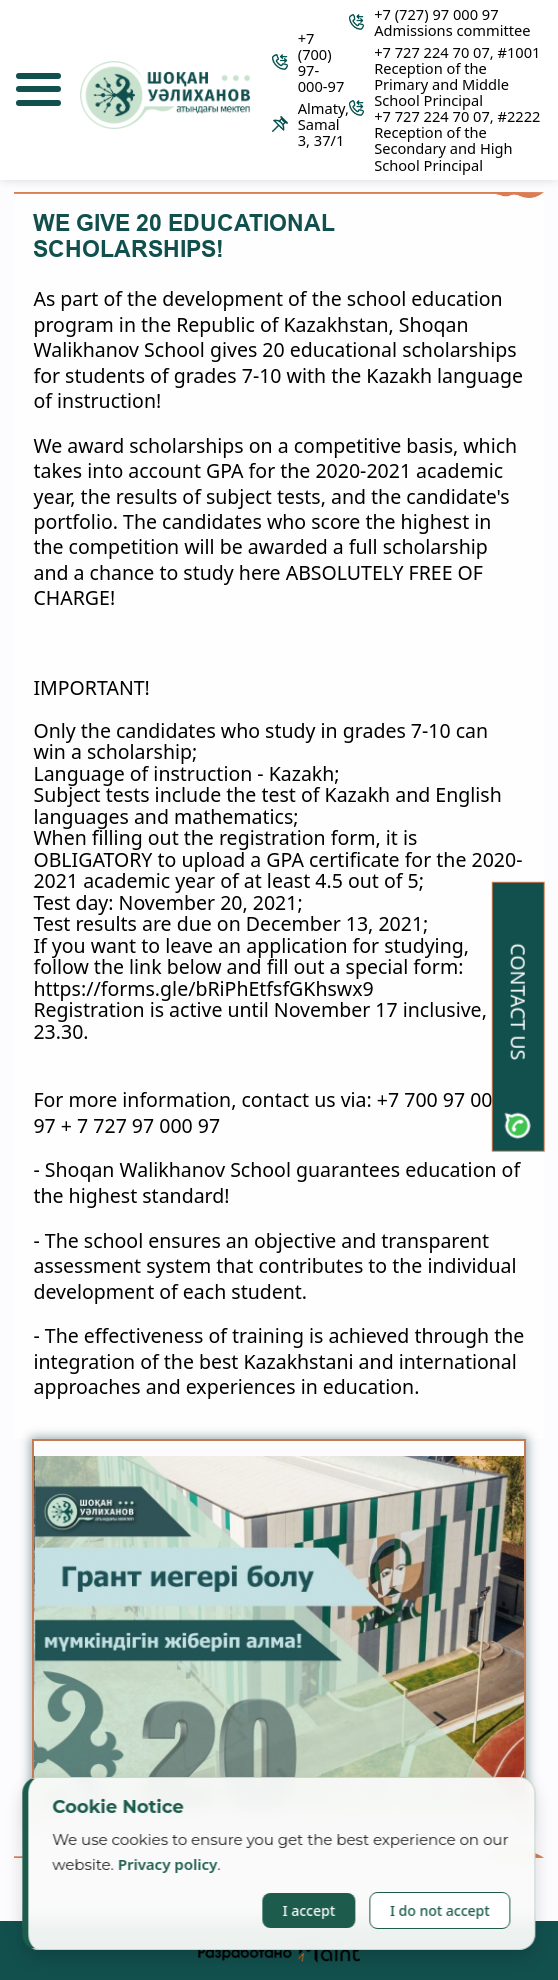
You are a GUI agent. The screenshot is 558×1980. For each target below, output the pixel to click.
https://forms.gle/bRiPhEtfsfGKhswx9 (203, 988)
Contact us (518, 1001)
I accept (309, 1910)
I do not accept (440, 1910)
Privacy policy (168, 1864)
